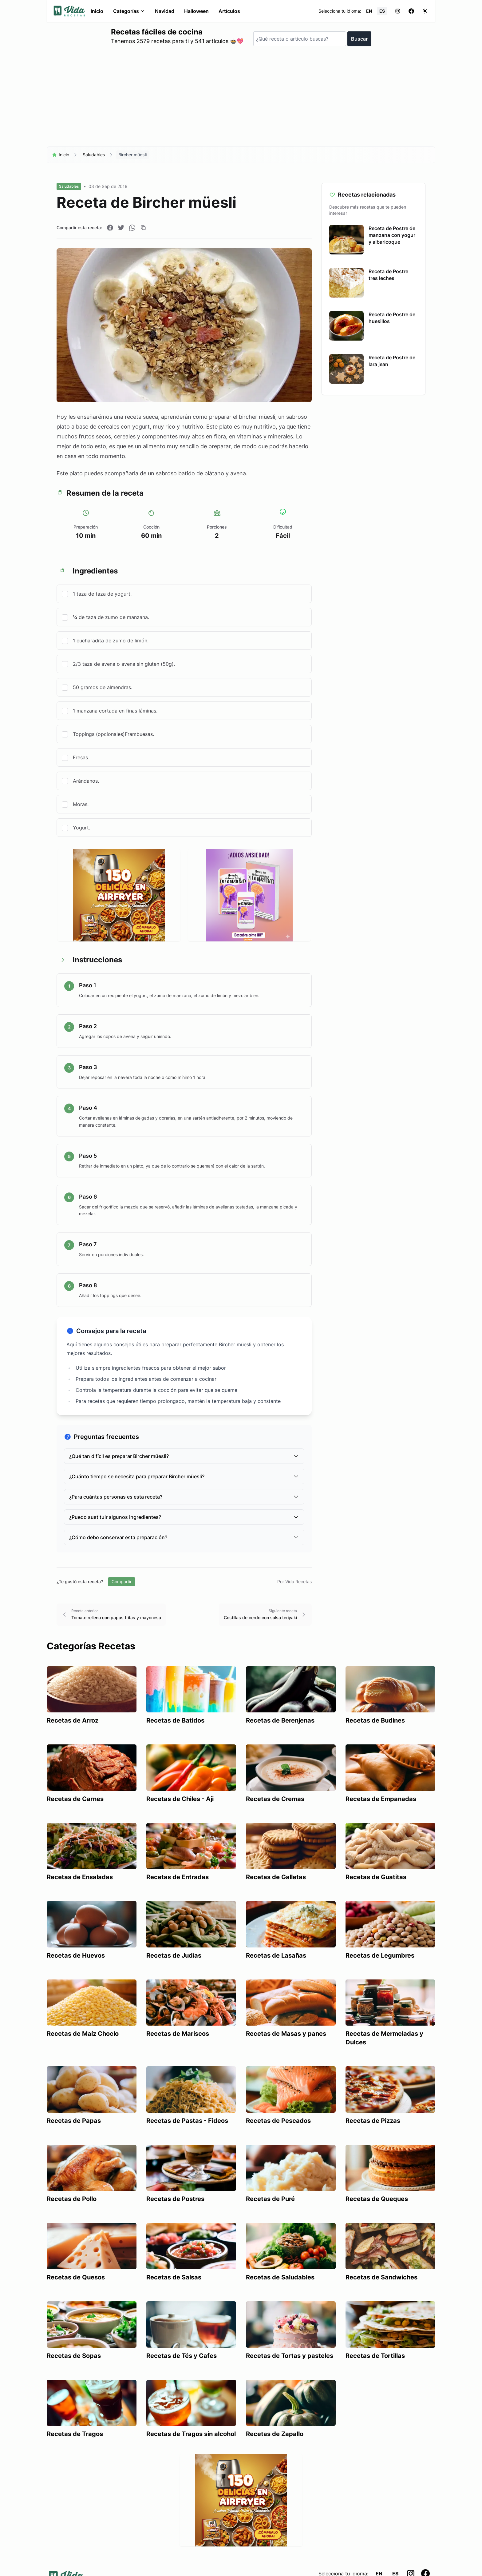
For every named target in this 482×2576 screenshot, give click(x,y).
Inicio (97, 11)
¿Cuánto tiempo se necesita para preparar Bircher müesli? (184, 1476)
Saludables (94, 154)
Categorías (129, 11)
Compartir (122, 1581)
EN (369, 11)
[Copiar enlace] (143, 228)
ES (382, 11)
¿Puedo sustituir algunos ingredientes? (184, 1517)
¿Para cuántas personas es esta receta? (184, 1497)
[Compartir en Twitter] (121, 228)
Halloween (196, 11)
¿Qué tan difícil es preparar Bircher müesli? (184, 1456)
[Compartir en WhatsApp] (132, 228)
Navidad (164, 11)
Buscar (359, 39)
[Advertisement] (241, 99)
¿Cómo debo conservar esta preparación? (184, 1537)
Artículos (229, 11)
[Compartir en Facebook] (110, 228)
